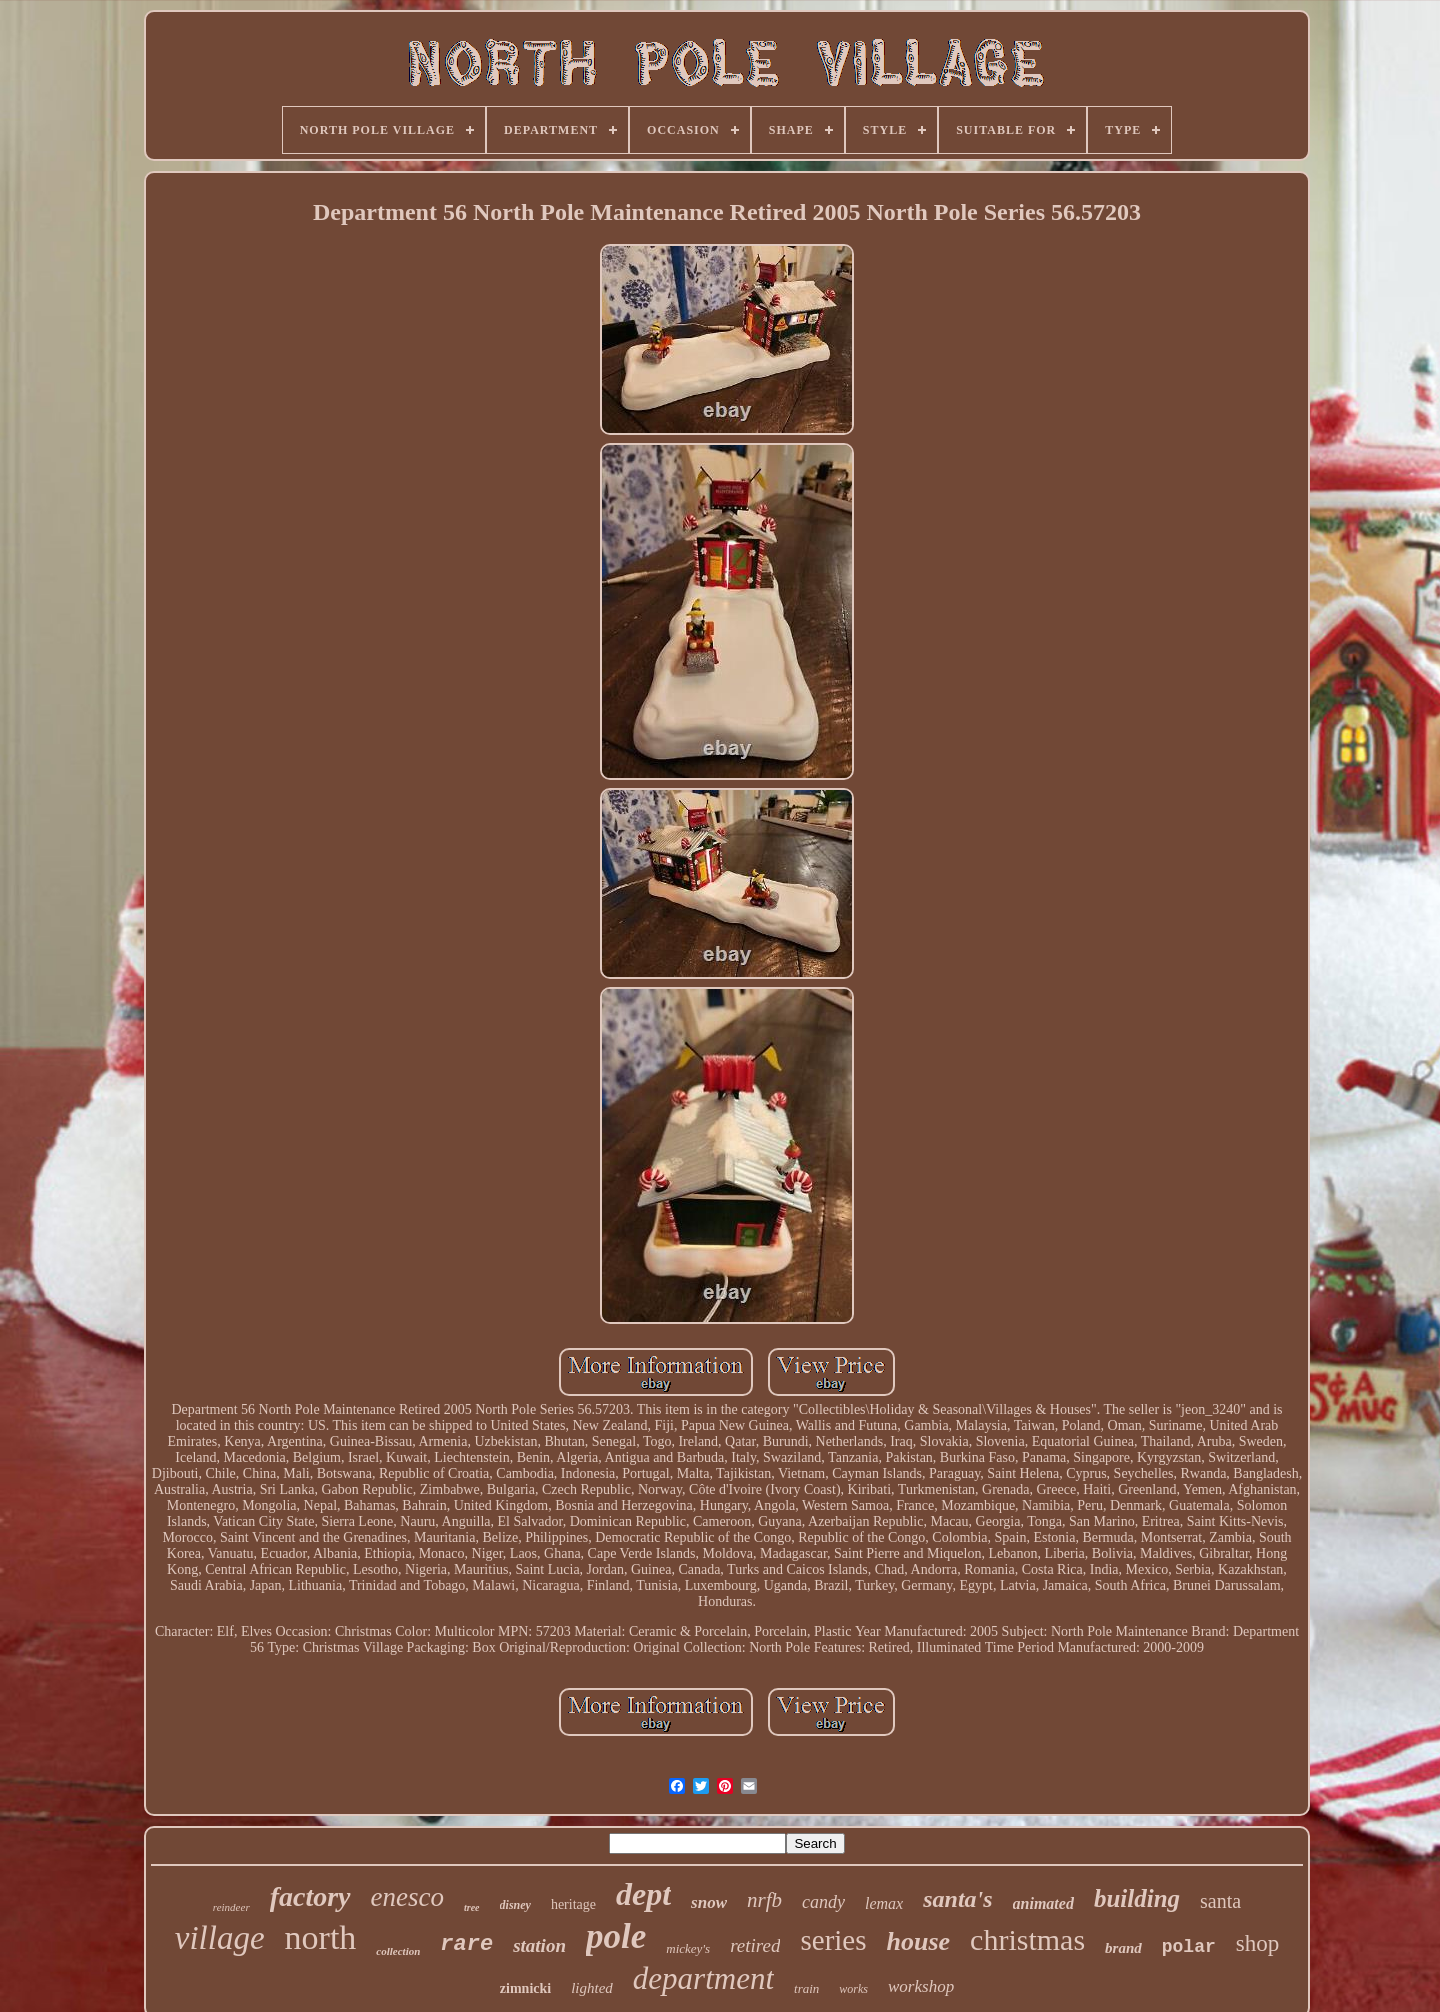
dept (643, 1894)
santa (1220, 1901)
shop (1257, 1943)
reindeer (231, 1907)
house (919, 1941)
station (539, 1945)
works (853, 1989)
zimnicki (525, 1988)
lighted (592, 1988)
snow (709, 1902)
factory (310, 1896)
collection (398, 1951)
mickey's (688, 1948)
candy (823, 1902)
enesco (407, 1897)
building (1137, 1898)
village (220, 1938)
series (833, 1940)
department (703, 1978)
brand (1123, 1948)
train (806, 1988)
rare (466, 1944)
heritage (573, 1904)
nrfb (764, 1900)
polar (1189, 1947)
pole (616, 1936)
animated (1043, 1903)
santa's (957, 1899)
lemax (884, 1903)
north (321, 1937)
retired (755, 1945)
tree (472, 1907)
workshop (921, 1986)
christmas (1027, 1939)
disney (515, 1905)
